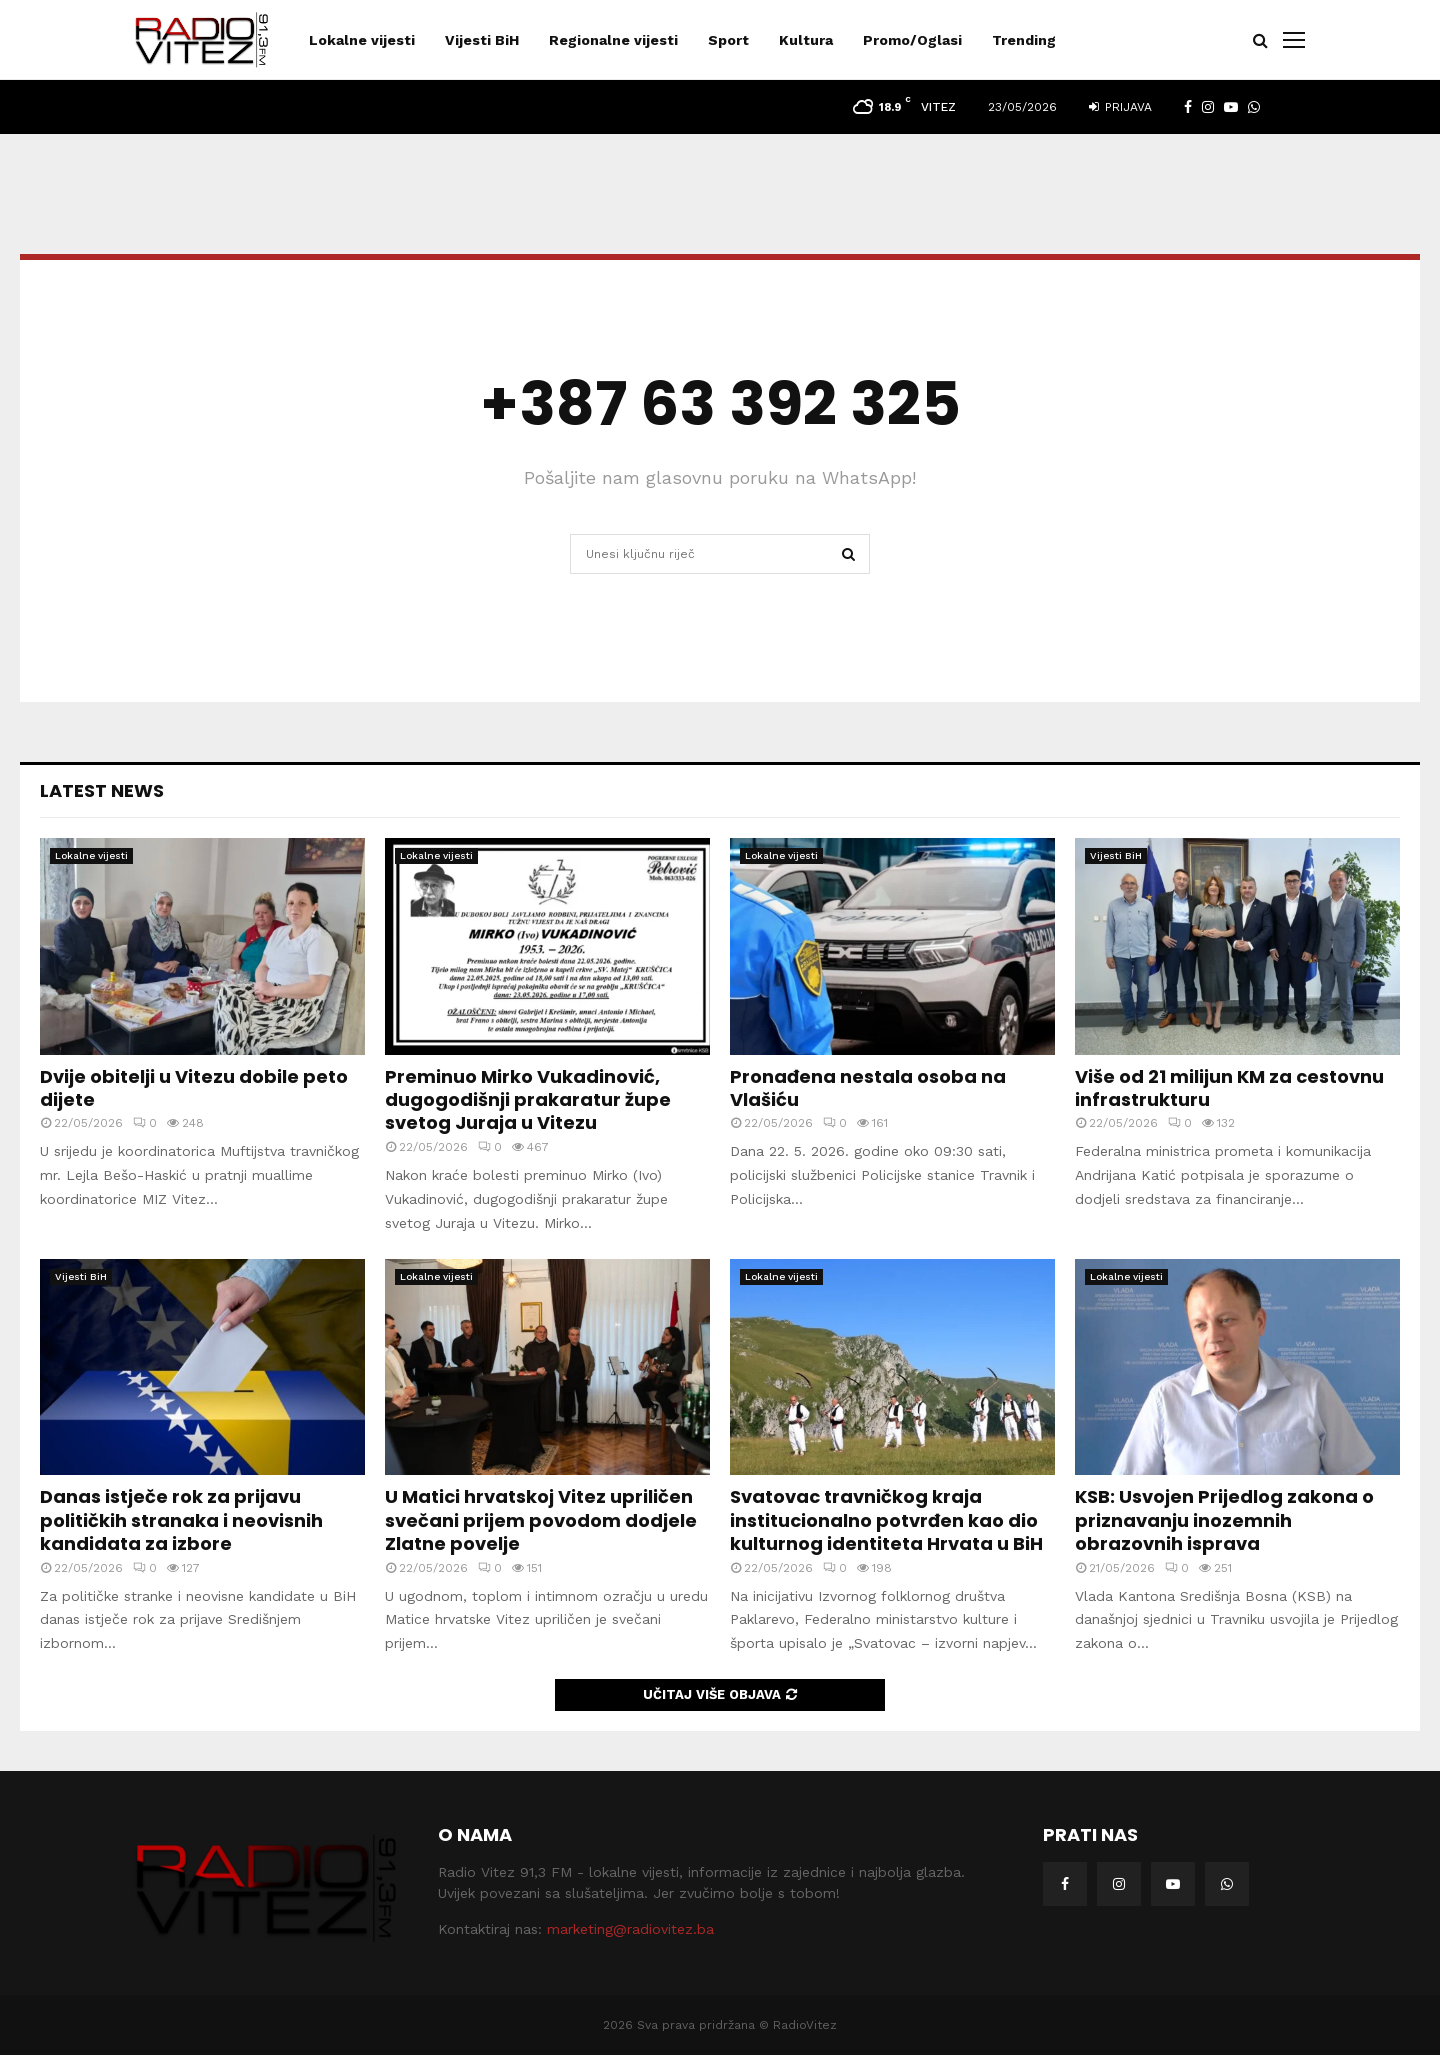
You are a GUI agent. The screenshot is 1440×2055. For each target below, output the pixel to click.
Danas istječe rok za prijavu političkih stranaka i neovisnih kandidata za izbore (181, 1520)
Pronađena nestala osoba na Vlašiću (868, 1088)
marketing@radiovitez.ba (630, 1929)
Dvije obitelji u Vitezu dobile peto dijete (194, 1088)
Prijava (1120, 107)
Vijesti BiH (482, 40)
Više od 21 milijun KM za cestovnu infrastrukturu (1229, 1088)
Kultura (806, 40)
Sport (728, 40)
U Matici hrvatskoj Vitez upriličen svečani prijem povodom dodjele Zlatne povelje (541, 1520)
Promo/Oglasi (912, 40)
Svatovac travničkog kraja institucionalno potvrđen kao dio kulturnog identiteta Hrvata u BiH (886, 1520)
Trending (1024, 40)
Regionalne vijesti (613, 40)
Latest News (102, 790)
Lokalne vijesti (362, 40)
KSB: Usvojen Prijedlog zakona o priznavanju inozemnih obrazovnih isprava (1224, 1520)
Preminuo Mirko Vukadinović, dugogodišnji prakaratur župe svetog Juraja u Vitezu (528, 1100)
